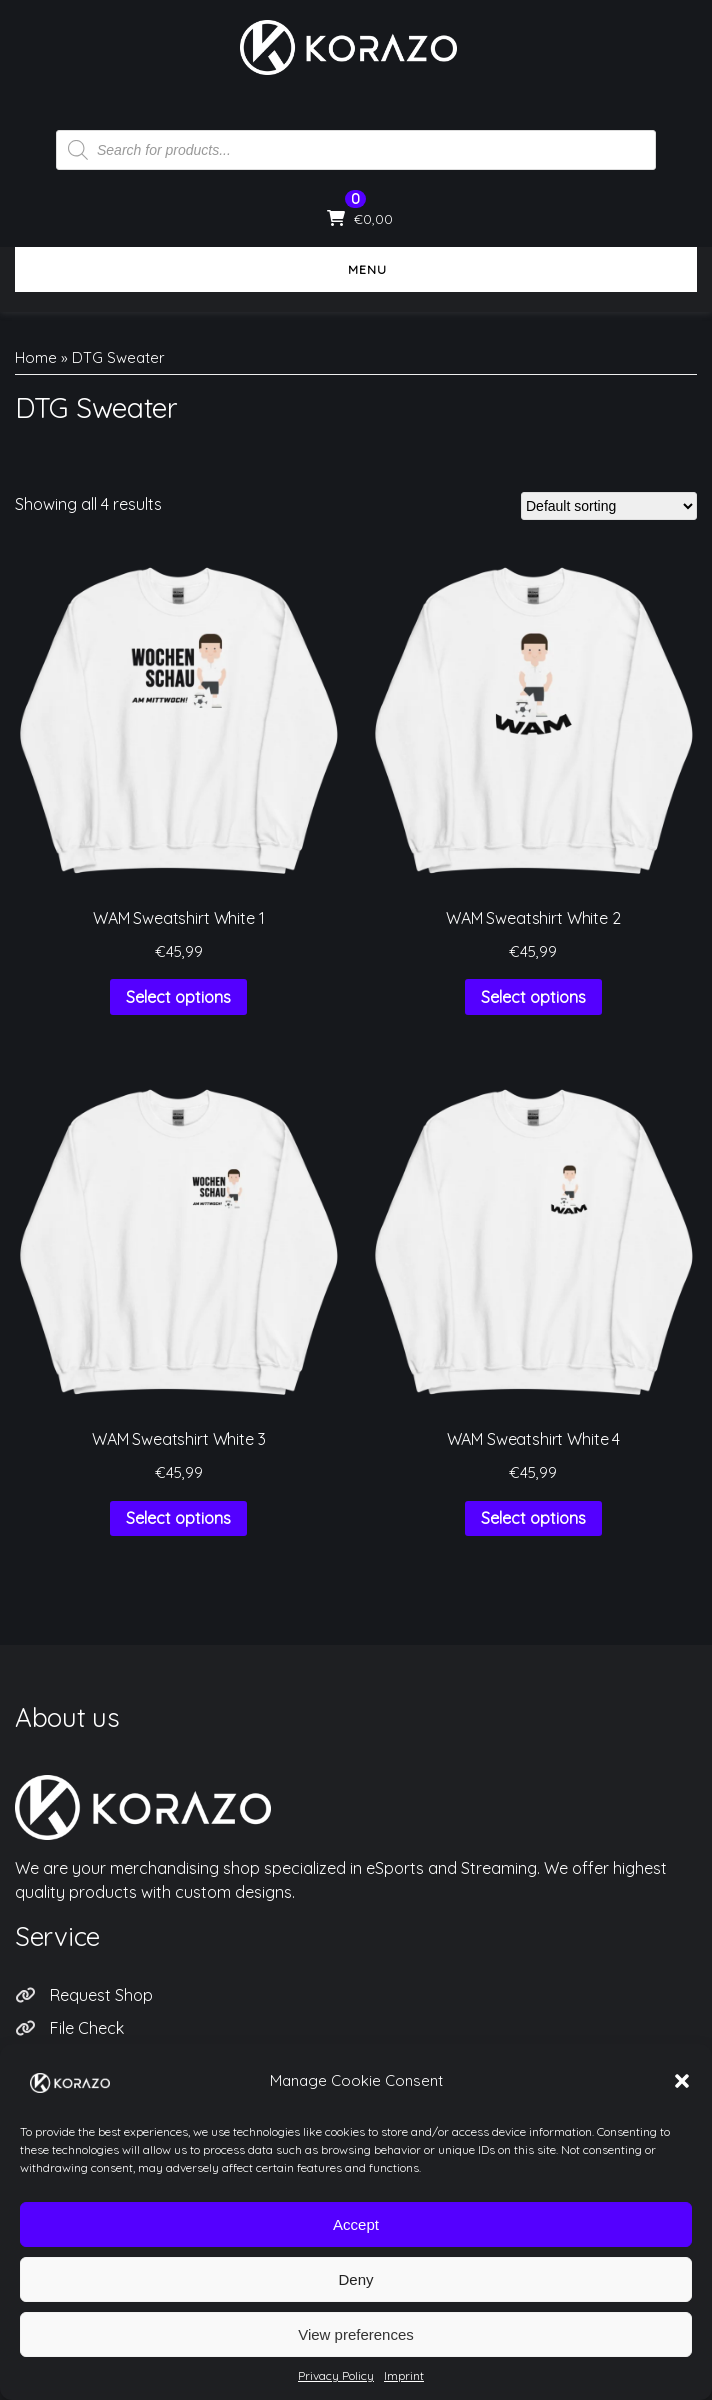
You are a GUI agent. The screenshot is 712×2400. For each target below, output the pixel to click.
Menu (356, 269)
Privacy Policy (100, 2060)
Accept (356, 2243)
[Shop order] (609, 506)
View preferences (356, 2353)
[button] (682, 2101)
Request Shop (101, 1995)
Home (36, 357)
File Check (87, 2028)
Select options (178, 997)
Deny (355, 2298)
